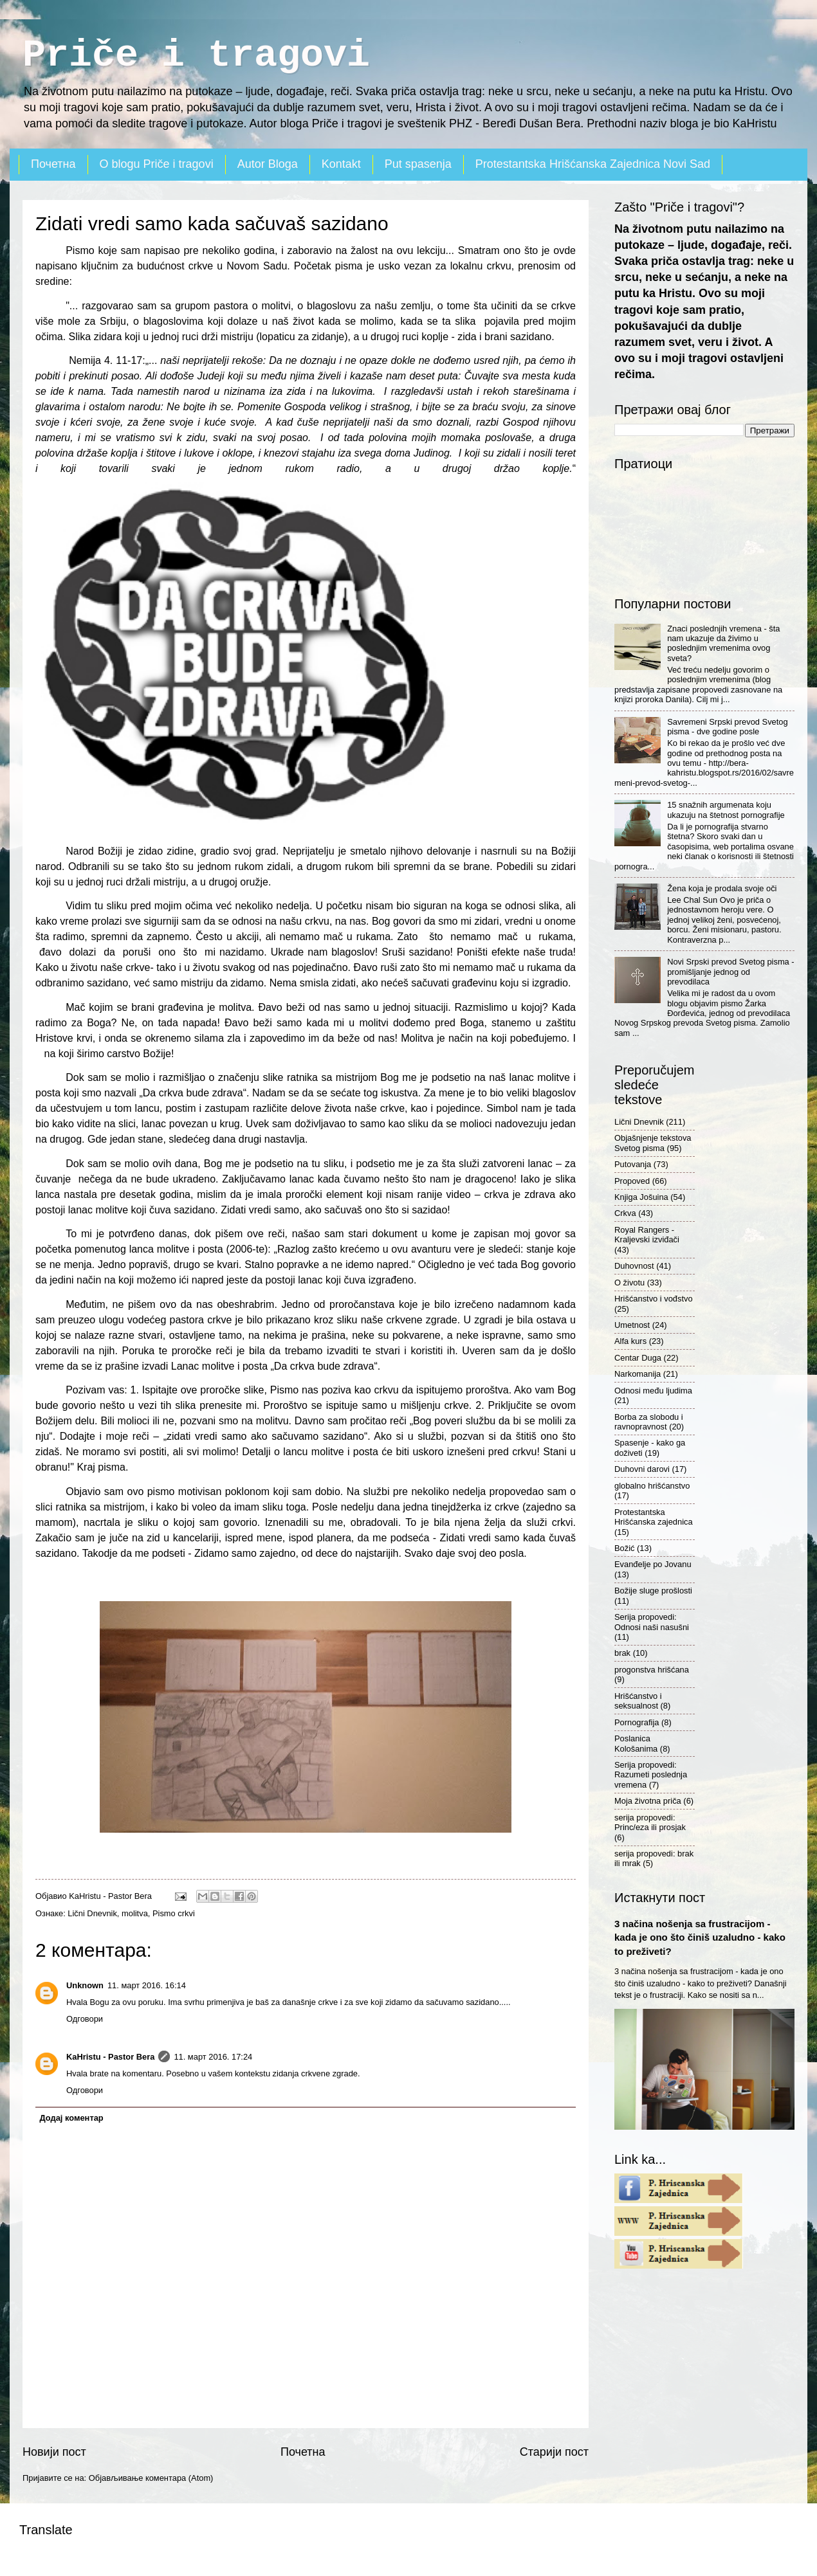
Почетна (53, 164)
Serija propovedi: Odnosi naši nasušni (651, 1621)
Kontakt (341, 164)
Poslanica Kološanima (635, 1743)
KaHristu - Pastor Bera (110, 2057)
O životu (629, 1282)
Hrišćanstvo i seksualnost (638, 1700)
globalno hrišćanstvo (652, 1486)
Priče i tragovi (196, 55)
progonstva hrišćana (651, 1669)
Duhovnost (634, 1266)
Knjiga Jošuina (641, 1197)
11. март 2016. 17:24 (213, 2057)
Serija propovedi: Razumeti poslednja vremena (650, 1775)
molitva (135, 1913)
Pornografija (636, 1722)
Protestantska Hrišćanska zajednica (653, 1517)
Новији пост (54, 2451)
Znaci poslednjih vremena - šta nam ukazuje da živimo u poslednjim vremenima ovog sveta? (723, 643)
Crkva (625, 1213)
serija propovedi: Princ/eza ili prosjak (650, 1822)
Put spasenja (418, 164)
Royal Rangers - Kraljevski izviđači (646, 1234)
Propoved (632, 1181)
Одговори (84, 2019)
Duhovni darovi (642, 1469)
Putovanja (632, 1164)
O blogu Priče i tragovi (157, 164)
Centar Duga (637, 1358)
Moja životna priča (647, 1801)
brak (622, 1653)
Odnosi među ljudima (653, 1390)
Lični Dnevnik (92, 1913)
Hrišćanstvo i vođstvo (653, 1298)
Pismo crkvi (173, 1913)
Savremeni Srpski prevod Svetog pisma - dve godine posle (727, 726)
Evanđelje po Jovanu (653, 1564)
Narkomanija (637, 1374)
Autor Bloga (267, 164)
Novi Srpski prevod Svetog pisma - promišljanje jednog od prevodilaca (730, 971)
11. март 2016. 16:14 (146, 1985)
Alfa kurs (630, 1341)
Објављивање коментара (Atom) (151, 2478)
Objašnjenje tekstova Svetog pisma (653, 1142)
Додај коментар (71, 2118)
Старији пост (554, 2451)
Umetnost (632, 1325)
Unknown (85, 1985)
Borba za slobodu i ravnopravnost (648, 1421)
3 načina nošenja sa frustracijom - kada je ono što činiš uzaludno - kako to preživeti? (699, 1937)
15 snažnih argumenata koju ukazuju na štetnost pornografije (726, 809)
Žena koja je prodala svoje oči (721, 888)
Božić (624, 1548)
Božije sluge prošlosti (653, 1590)
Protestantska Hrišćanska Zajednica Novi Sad (592, 164)
